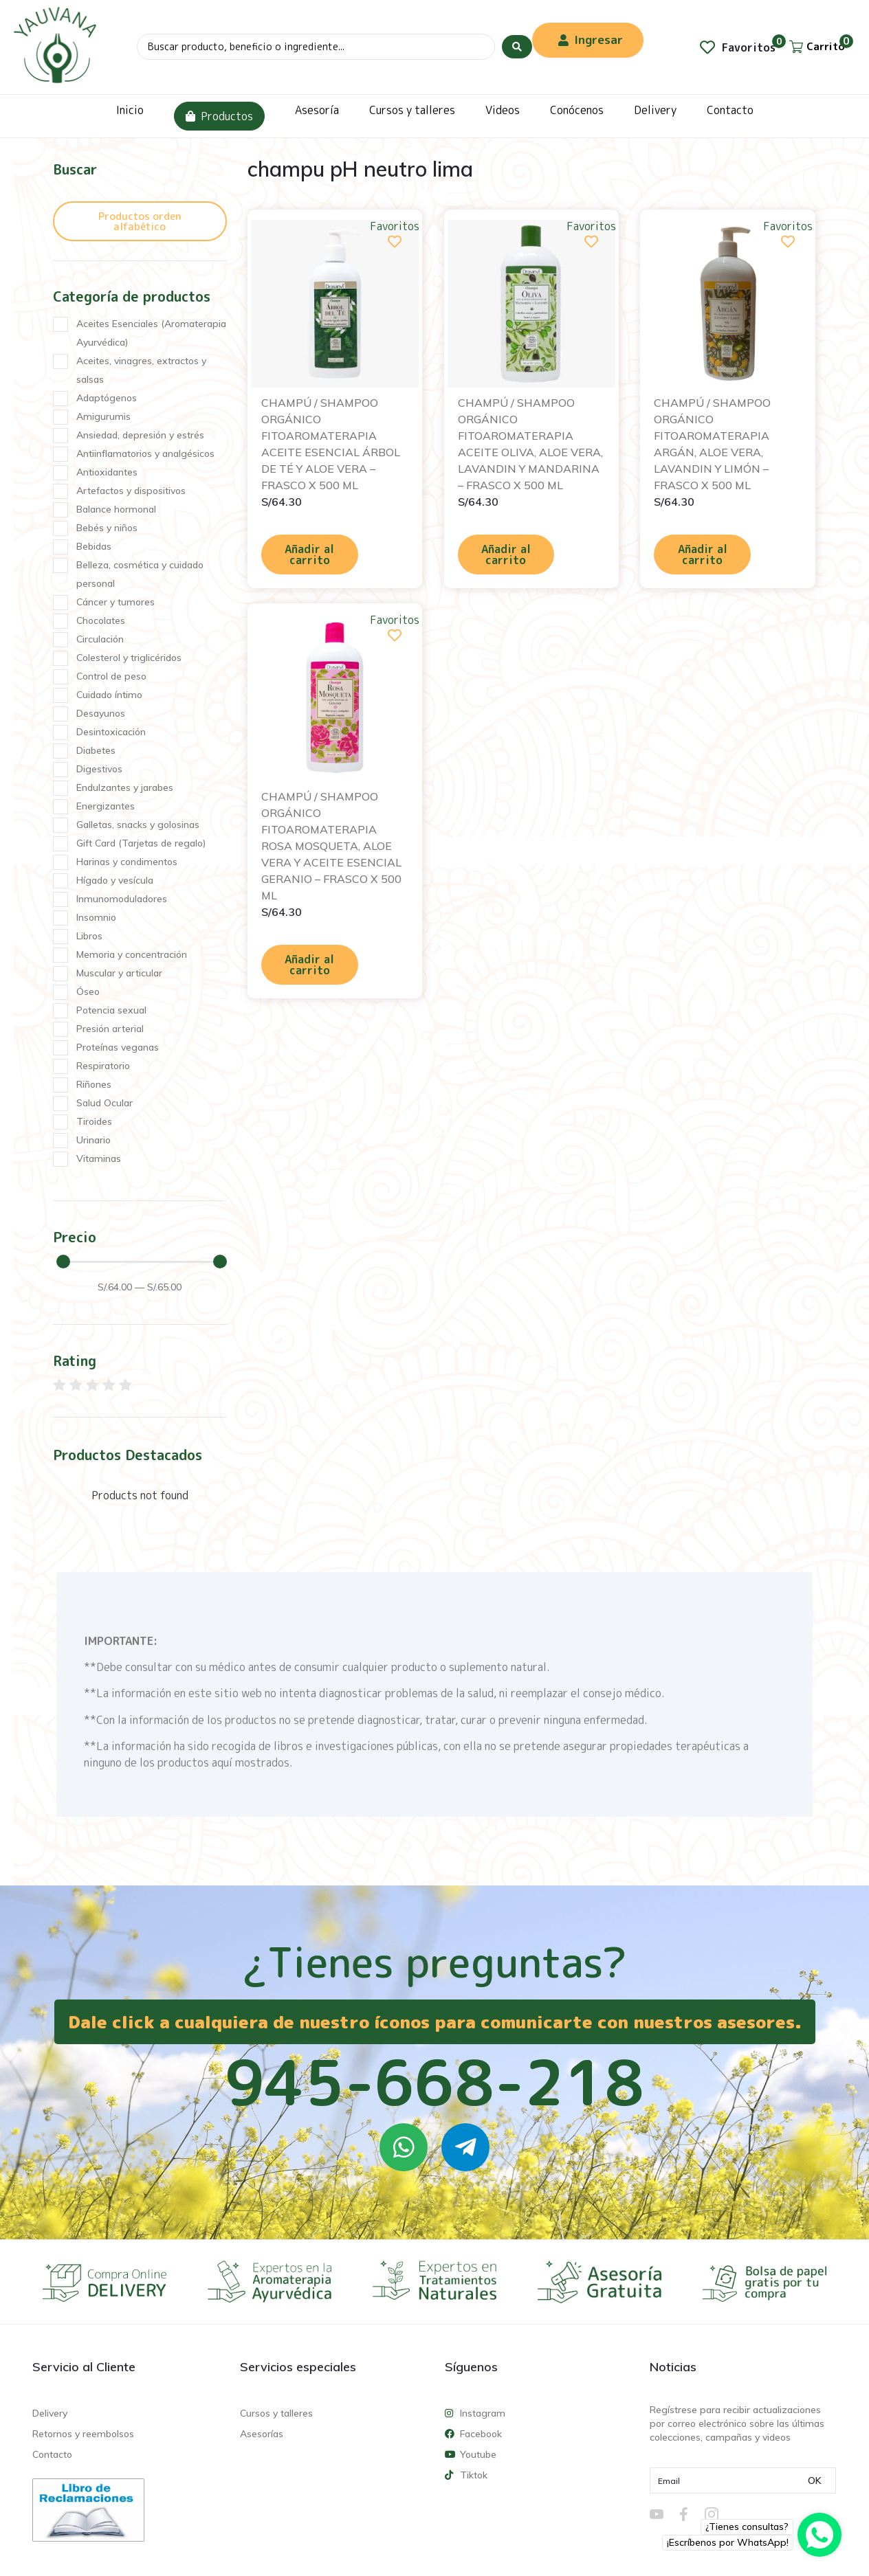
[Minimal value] (141, 1261)
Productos (219, 116)
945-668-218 (434, 2082)
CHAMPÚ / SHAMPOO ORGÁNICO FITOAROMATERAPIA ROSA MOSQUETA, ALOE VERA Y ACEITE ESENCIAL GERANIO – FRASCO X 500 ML (331, 845)
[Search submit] (517, 46)
